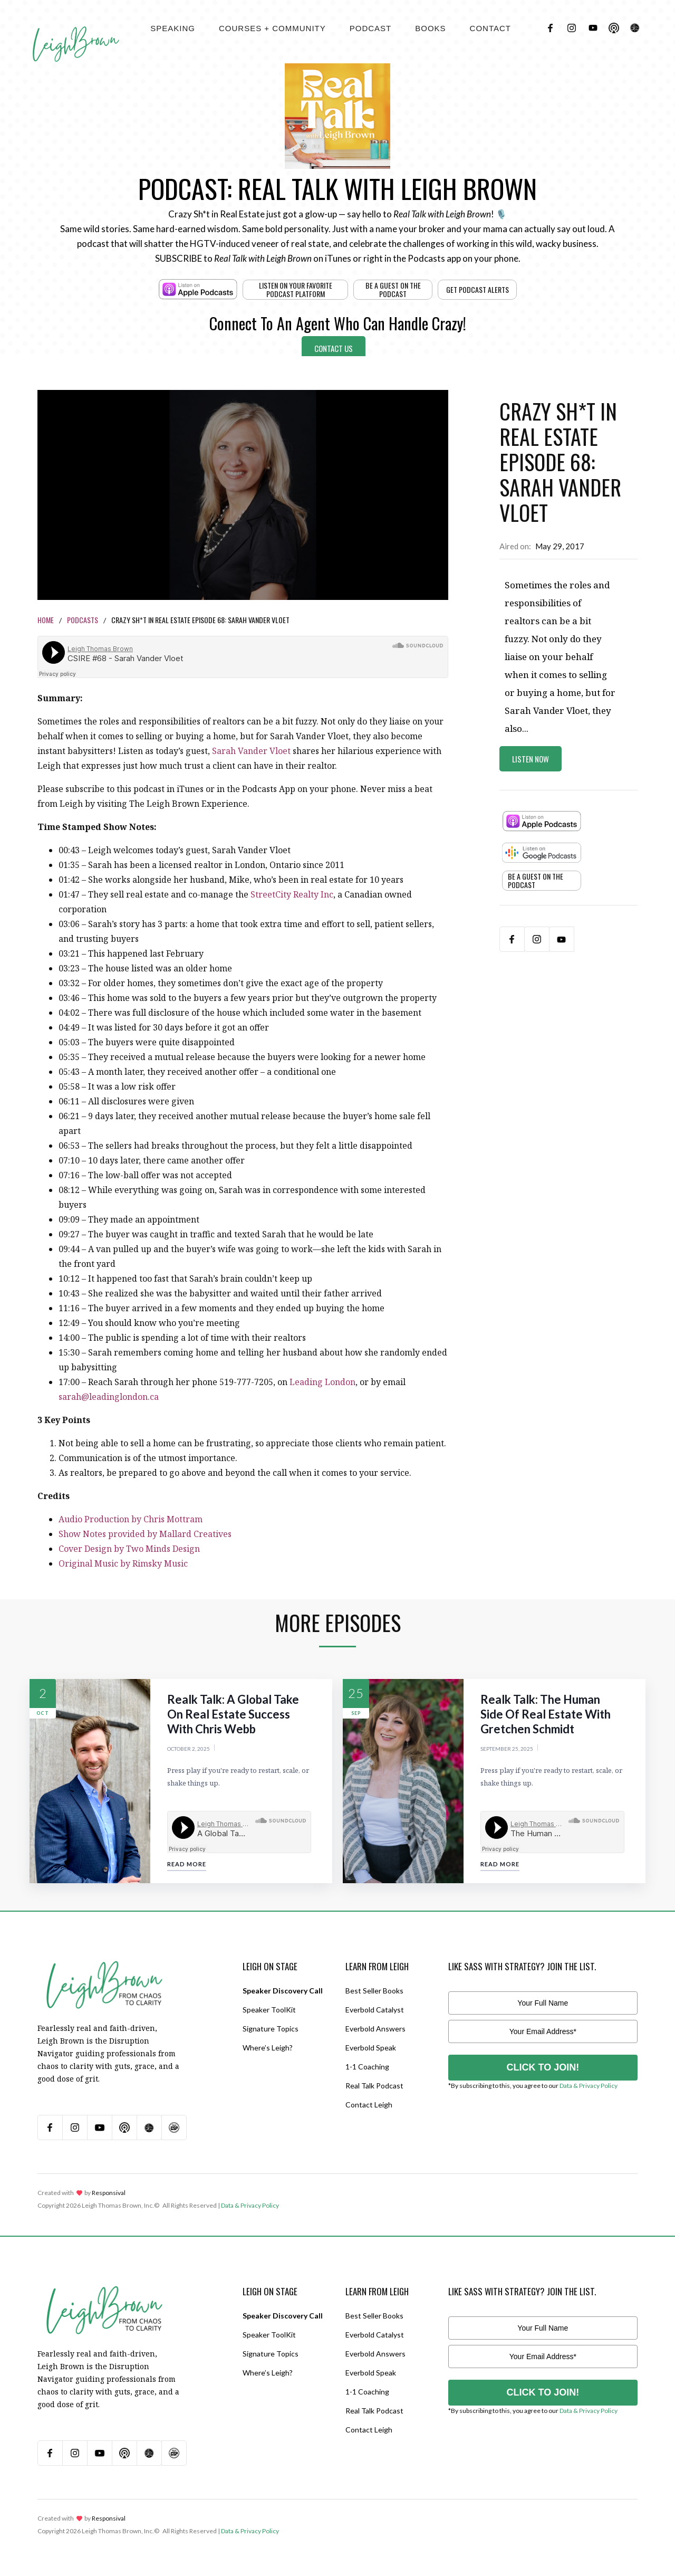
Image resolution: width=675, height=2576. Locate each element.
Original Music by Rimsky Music (123, 1563)
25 (356, 1693)
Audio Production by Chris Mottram (130, 1519)
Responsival (109, 2193)
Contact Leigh (368, 2104)
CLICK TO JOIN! (542, 2067)
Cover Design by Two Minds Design (129, 1548)
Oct (42, 1713)
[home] (76, 32)
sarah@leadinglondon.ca (109, 1397)
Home (45, 619)
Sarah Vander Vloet (251, 751)
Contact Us (333, 348)
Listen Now (530, 759)
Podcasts (82, 619)
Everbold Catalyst (374, 2009)
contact (490, 28)
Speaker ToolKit (269, 2009)
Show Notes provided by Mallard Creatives (145, 1534)
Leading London (322, 1382)
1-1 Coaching (367, 2066)
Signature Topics (270, 2028)
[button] (172, 28)
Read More (186, 1864)
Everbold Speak (370, 2047)
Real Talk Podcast (374, 2085)
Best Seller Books (374, 1990)
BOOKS (430, 28)
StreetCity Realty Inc (291, 894)
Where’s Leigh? (268, 2047)
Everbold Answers (375, 2028)
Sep (356, 1713)
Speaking (172, 28)
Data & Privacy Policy (589, 2086)
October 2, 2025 (188, 1748)
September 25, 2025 (506, 1748)
